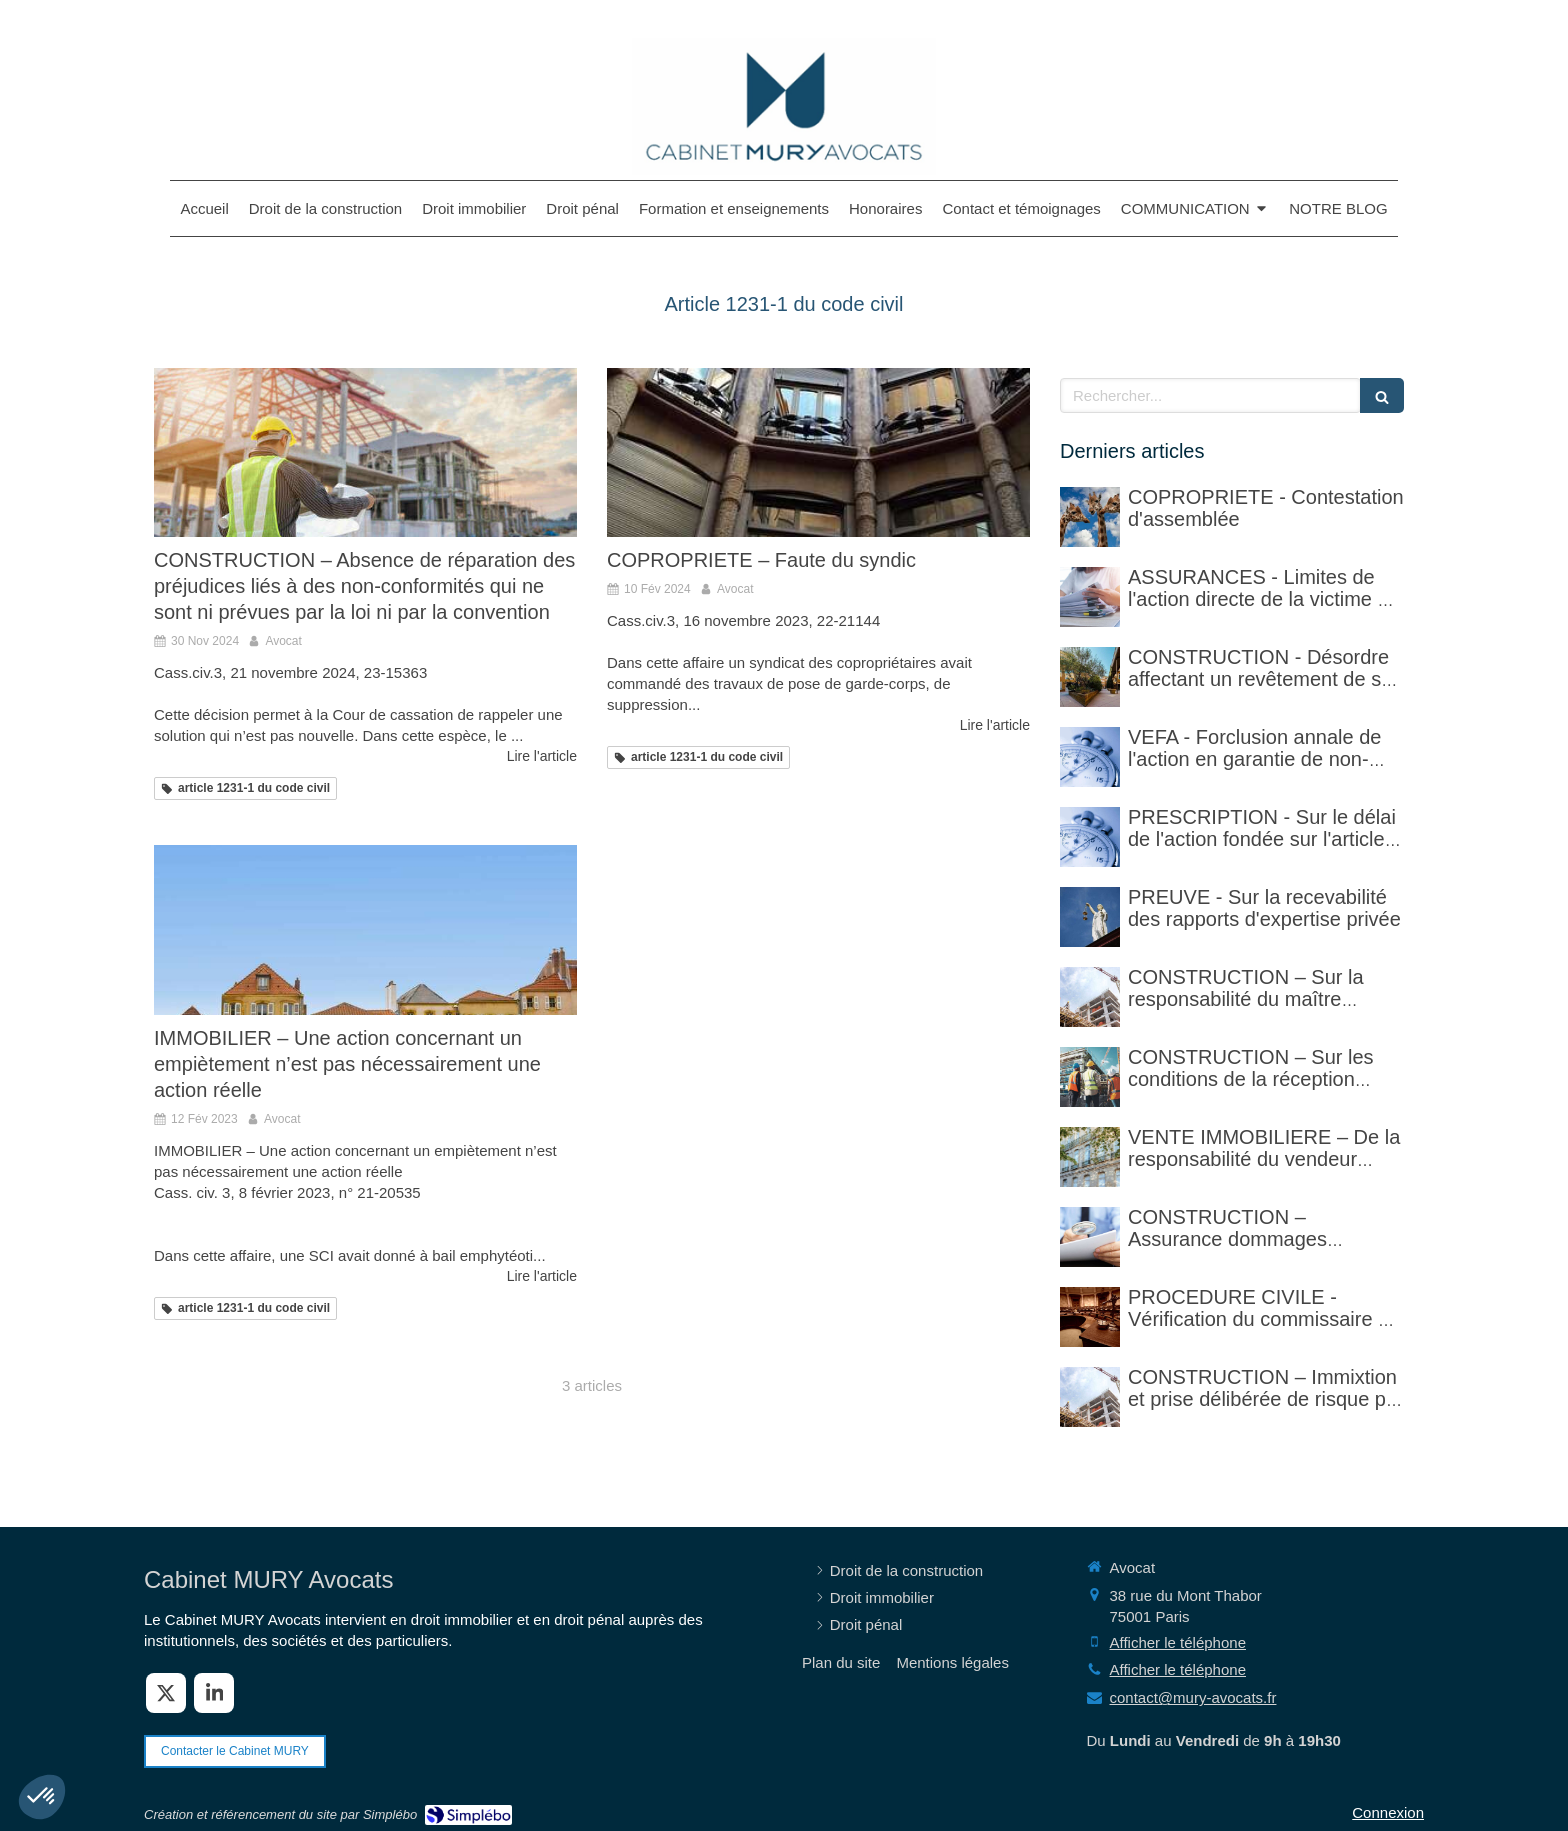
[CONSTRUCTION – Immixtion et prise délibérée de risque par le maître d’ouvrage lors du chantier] (1090, 1397)
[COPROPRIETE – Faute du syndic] (818, 452)
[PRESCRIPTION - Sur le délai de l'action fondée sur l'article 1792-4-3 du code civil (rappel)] (1090, 837)
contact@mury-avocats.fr (1193, 1697)
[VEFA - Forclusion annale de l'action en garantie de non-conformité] (1090, 757)
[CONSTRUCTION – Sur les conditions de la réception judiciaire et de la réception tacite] (1090, 1077)
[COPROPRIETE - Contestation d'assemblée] (1090, 517)
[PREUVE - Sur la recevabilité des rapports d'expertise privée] (1090, 917)
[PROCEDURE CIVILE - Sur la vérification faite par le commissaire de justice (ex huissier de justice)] (1090, 1317)
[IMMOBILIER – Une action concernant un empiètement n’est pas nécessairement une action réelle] (365, 929)
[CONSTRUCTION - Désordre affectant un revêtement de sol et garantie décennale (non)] (1090, 677)
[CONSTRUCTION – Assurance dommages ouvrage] (1090, 1237)
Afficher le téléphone (1178, 1642)
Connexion (1388, 1812)
